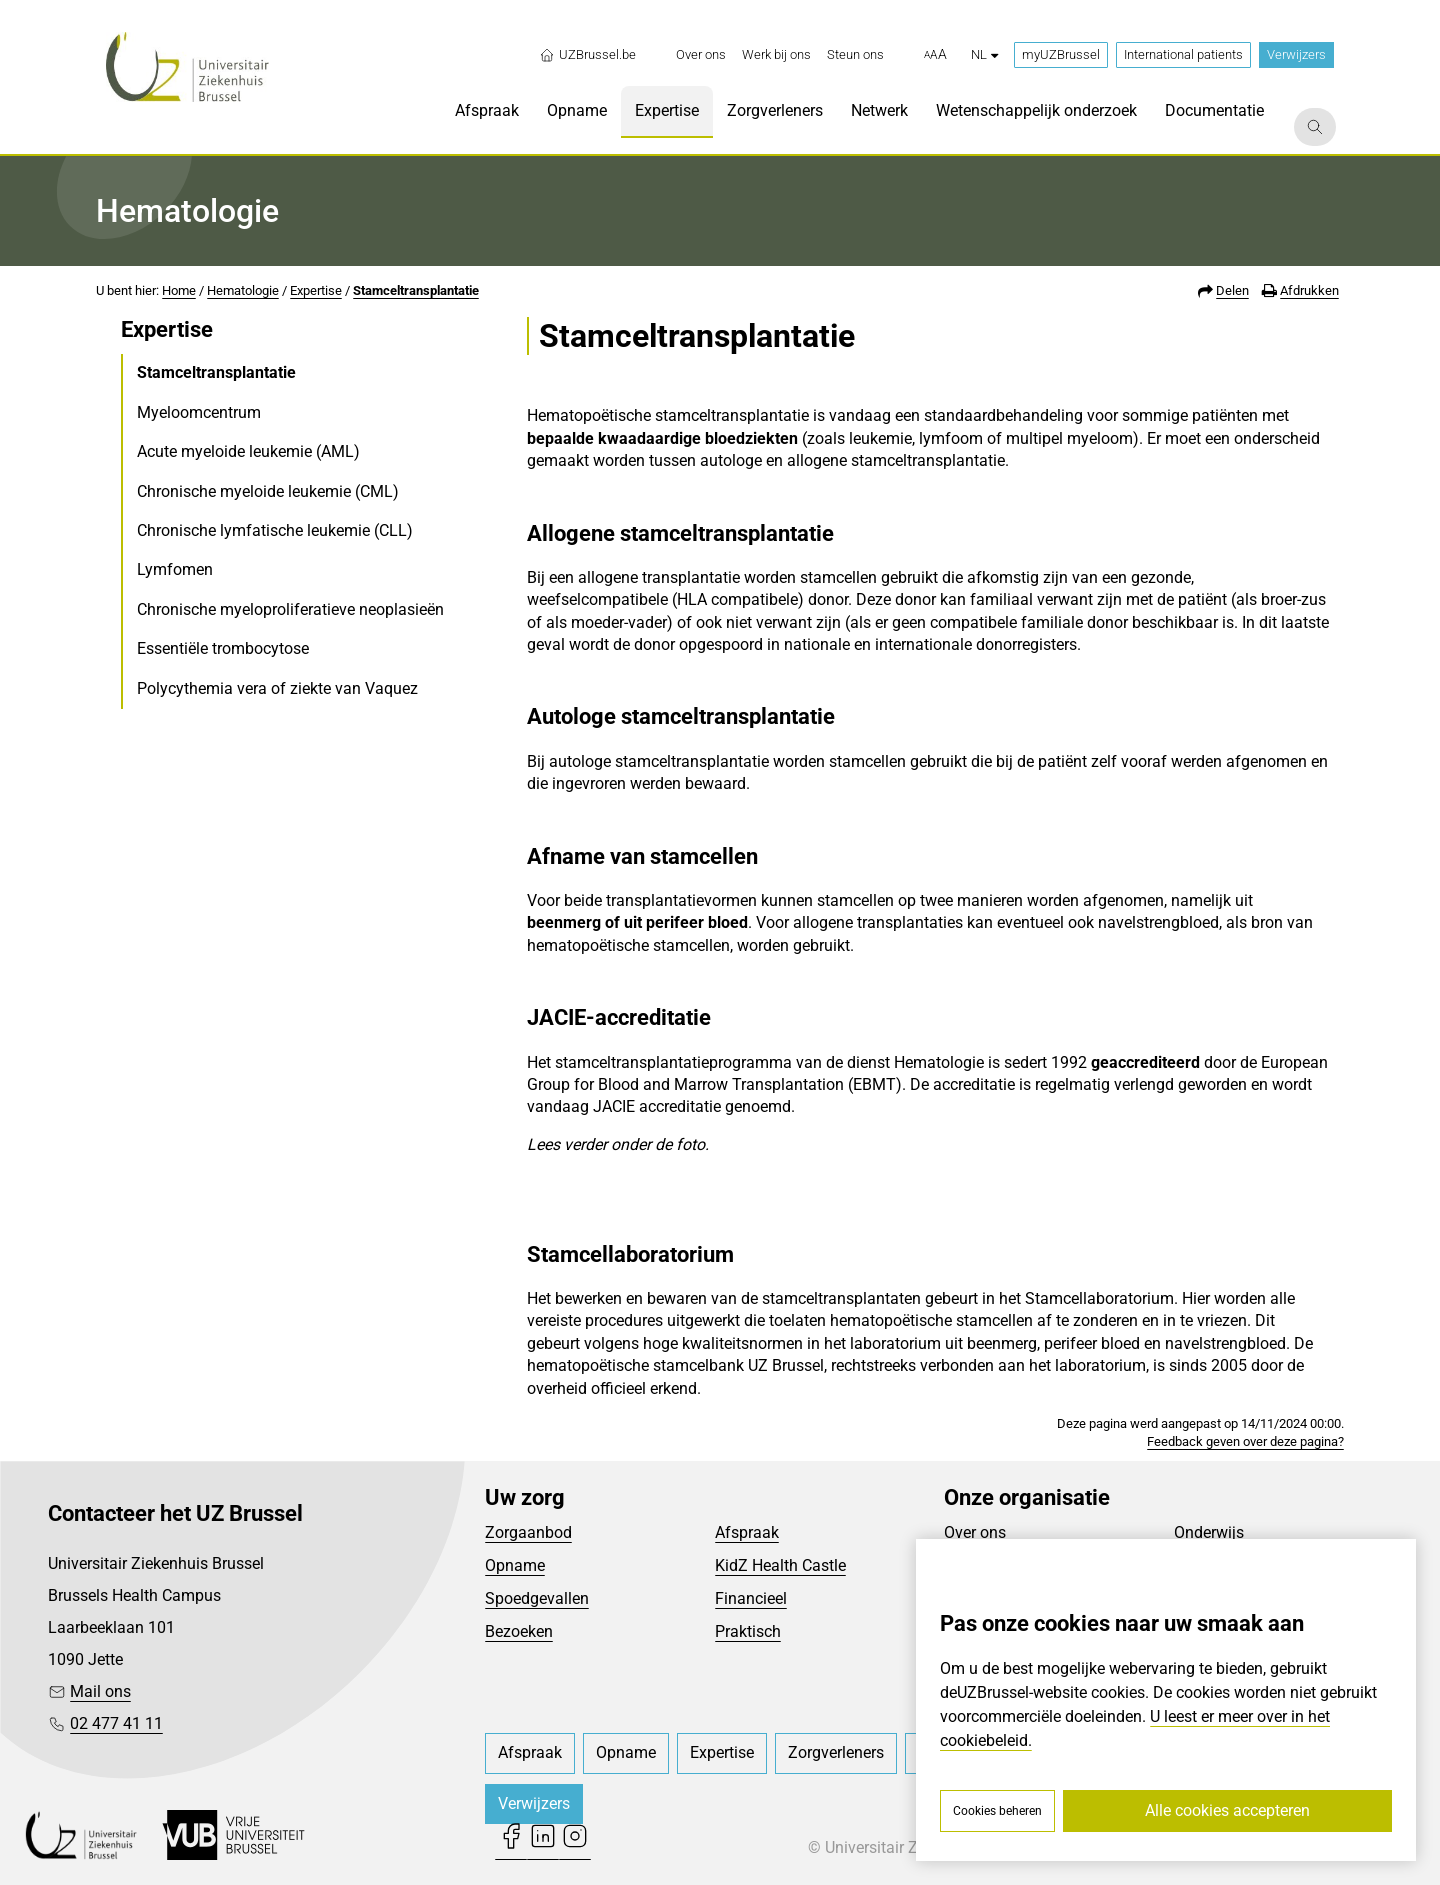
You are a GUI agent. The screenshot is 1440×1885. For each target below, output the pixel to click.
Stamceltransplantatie (416, 290)
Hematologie (243, 290)
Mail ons (100, 1691)
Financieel (751, 1598)
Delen (1232, 290)
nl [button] (984, 54)
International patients (1183, 54)
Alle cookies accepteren (1227, 1810)
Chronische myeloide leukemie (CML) (268, 491)
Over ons (975, 1532)
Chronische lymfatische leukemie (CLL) (275, 530)
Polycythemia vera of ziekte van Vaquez (277, 688)
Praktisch (748, 1631)
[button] (935, 55)
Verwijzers (1296, 54)
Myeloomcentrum (199, 412)
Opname (515, 1565)
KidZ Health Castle (780, 1565)
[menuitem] (701, 55)
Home (179, 290)
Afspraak (747, 1532)
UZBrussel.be (587, 55)
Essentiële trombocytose (223, 648)
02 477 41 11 (116, 1723)
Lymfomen (175, 569)
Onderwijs (1209, 1532)
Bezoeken (519, 1631)
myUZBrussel (1061, 54)
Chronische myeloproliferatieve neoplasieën (290, 609)
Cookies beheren (997, 1811)
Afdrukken (1309, 290)
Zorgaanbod (528, 1532)
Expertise (316, 290)
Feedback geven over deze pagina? (1245, 1441)
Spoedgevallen (537, 1598)
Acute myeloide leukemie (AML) (248, 451)
